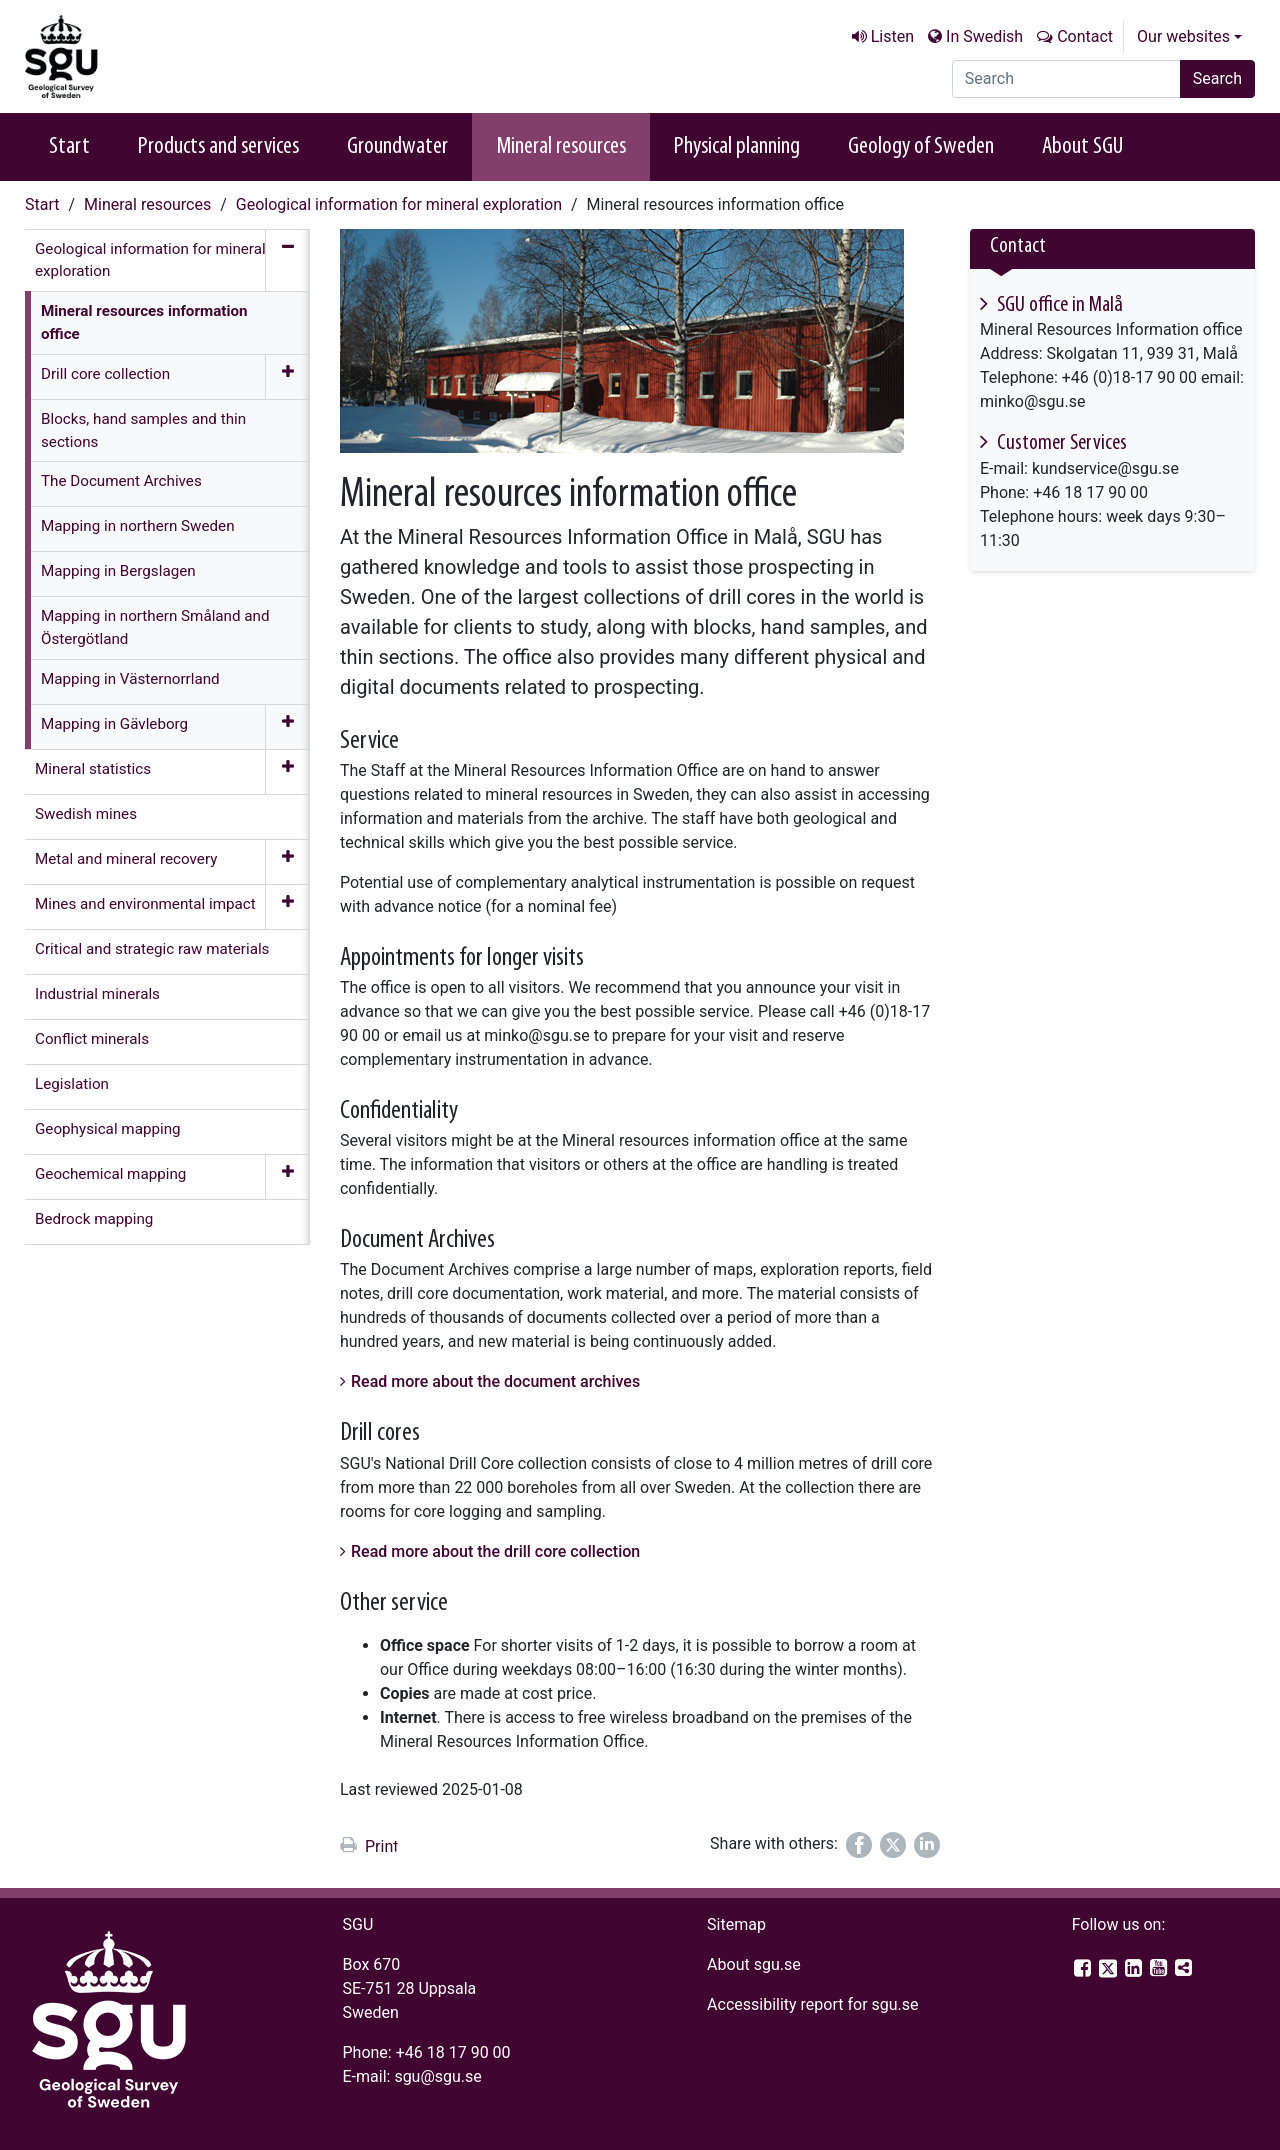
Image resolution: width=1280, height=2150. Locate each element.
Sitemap (736, 1924)
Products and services (218, 147)
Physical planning (737, 147)
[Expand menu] (287, 377)
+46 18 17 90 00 (453, 2052)
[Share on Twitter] (893, 1845)
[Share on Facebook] (859, 1845)
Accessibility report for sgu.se (813, 2004)
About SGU (1082, 147)
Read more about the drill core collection (495, 1551)
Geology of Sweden (921, 147)
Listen (892, 36)
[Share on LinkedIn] (927, 1845)
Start (69, 147)
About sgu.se (754, 1964)
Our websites (1183, 36)
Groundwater (397, 147)
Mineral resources (561, 147)
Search (1217, 78)
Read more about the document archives (495, 1381)
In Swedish (984, 36)
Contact (1085, 36)
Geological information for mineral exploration (399, 204)
